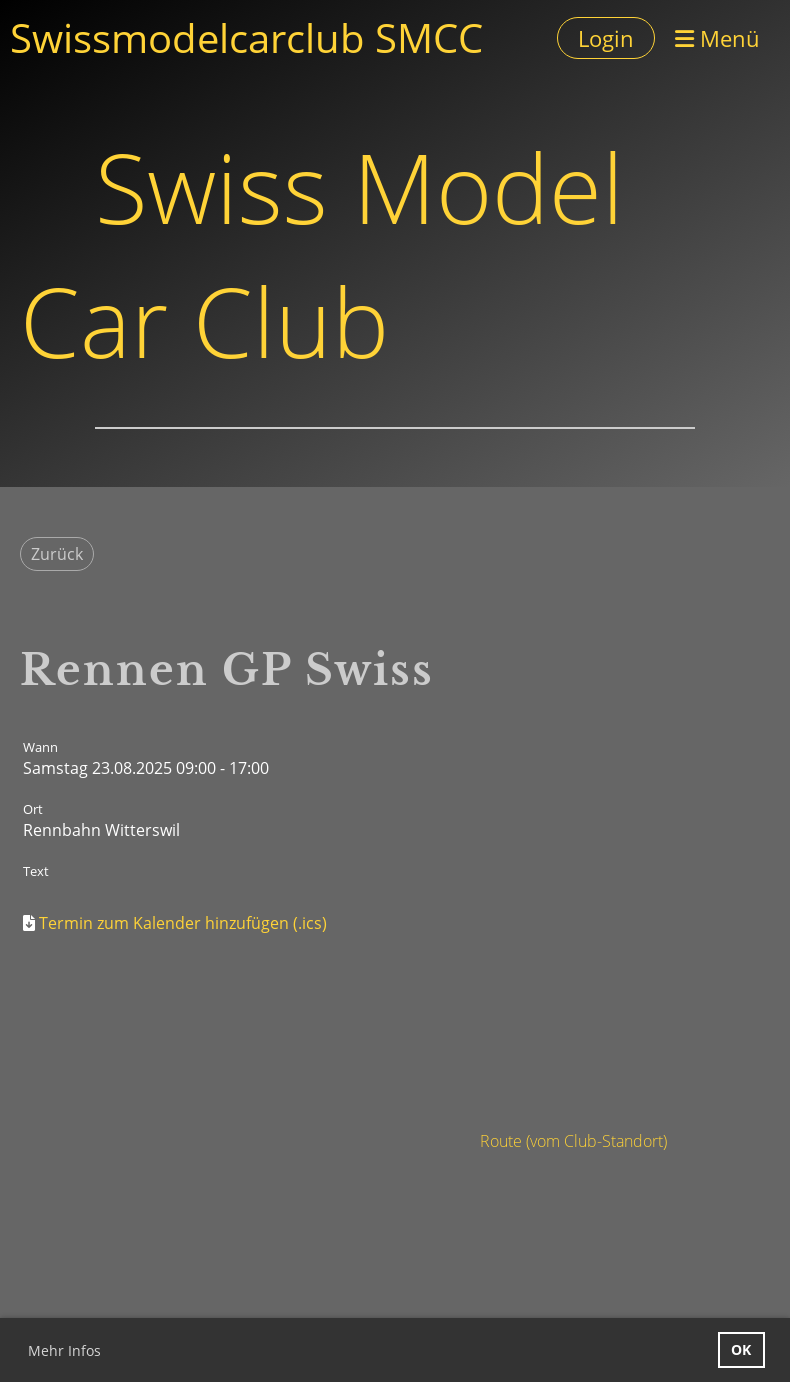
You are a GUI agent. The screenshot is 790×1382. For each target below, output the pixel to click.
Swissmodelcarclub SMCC (246, 37)
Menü (717, 38)
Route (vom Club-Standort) (573, 1141)
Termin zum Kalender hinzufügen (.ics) (183, 923)
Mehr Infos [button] (64, 1350)
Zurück (57, 554)
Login (606, 38)
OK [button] (741, 1349)
